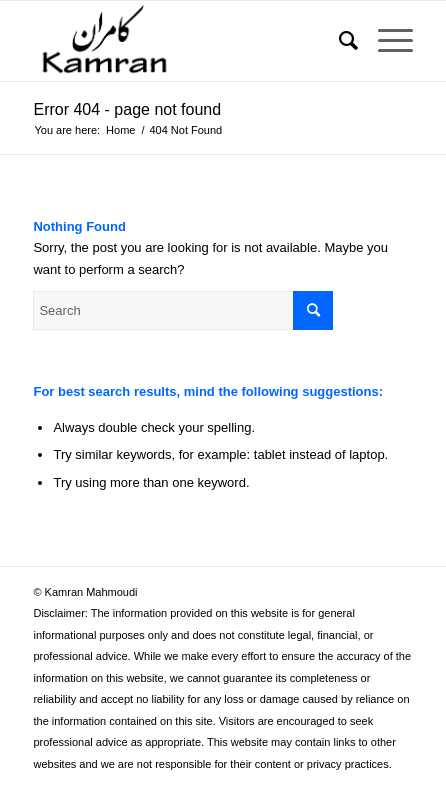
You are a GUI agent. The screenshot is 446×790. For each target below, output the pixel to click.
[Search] (338, 41)
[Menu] (385, 41)
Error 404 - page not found (127, 109)
